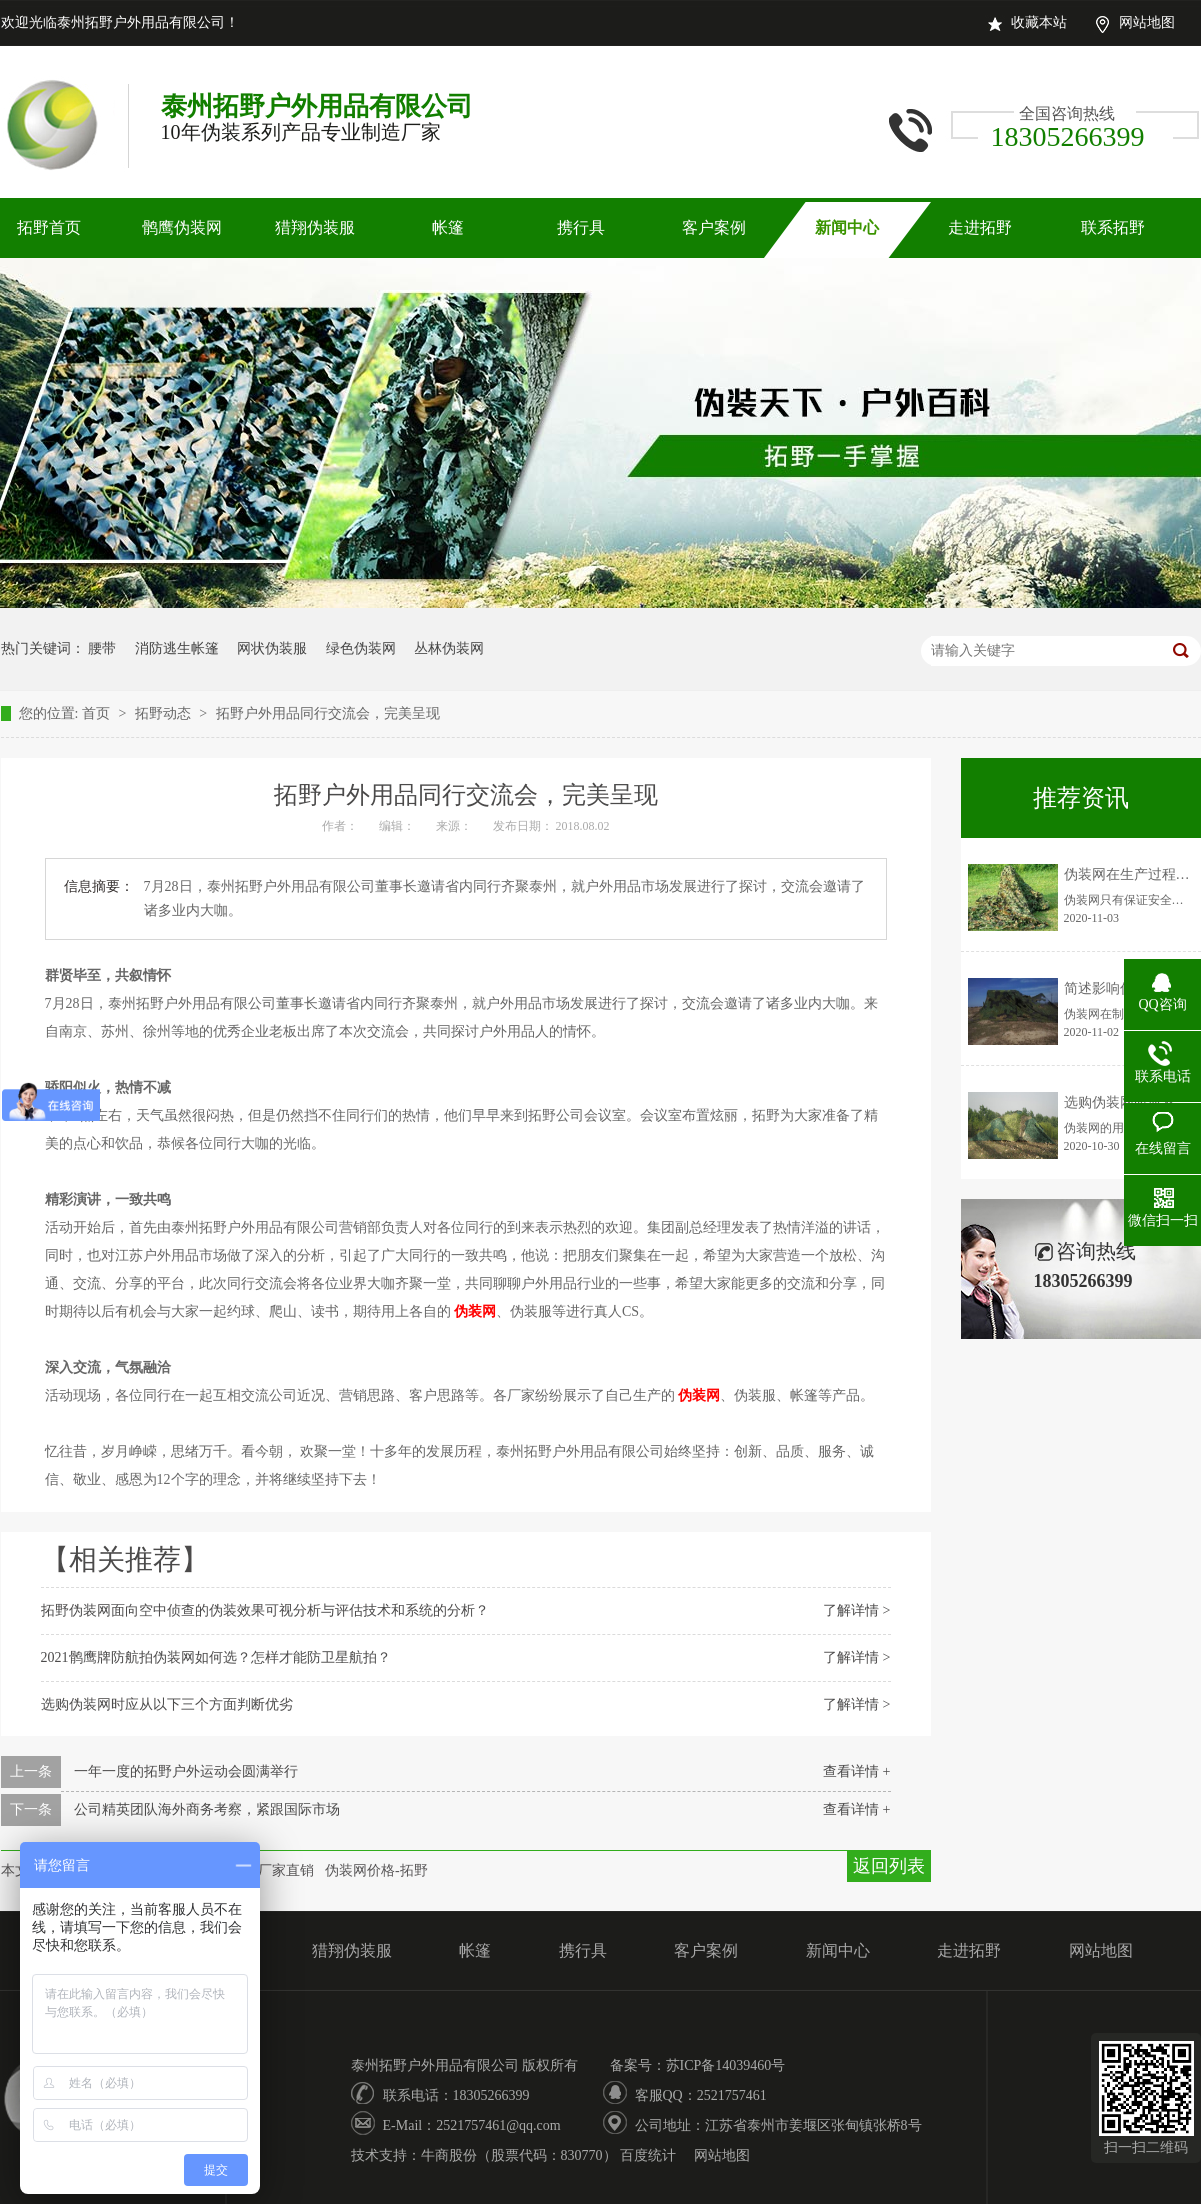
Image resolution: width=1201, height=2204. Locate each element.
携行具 (581, 227)
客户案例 (714, 227)
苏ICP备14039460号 (726, 2065)
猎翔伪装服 (315, 227)
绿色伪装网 (361, 648)
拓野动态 (165, 713)
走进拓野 (980, 227)
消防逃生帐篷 (177, 648)
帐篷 (448, 227)
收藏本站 (1039, 22)
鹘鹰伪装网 (182, 227)
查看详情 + (856, 1771)
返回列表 (889, 1866)
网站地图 (1147, 22)
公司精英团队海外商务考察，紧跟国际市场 (207, 1809)
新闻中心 (847, 227)
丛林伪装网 (449, 648)
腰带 (102, 648)
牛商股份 (449, 2155)
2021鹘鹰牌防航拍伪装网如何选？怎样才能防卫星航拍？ (216, 1657)
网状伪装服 (272, 648)
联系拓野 (1113, 227)
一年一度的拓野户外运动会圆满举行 (186, 1771)
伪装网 (475, 1311)
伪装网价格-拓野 (376, 1870)
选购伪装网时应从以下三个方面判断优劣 (167, 1704)
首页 (98, 713)
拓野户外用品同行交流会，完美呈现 (328, 713)
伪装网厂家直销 (265, 1870)
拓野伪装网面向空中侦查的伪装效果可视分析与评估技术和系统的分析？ (265, 1610)
